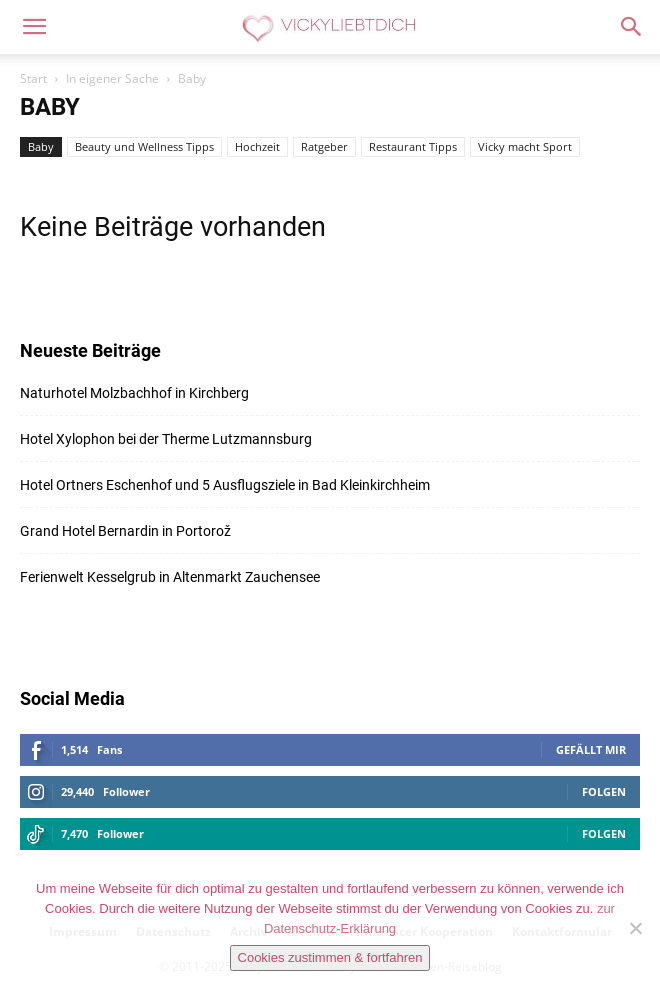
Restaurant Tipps (413, 146)
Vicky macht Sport (525, 146)
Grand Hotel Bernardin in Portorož (125, 531)
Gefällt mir (591, 749)
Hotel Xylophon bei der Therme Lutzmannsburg (166, 439)
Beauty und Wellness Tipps (144, 146)
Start (33, 78)
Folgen (604, 791)
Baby (41, 146)
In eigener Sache (112, 78)
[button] (34, 27)
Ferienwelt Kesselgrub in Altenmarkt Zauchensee (170, 577)
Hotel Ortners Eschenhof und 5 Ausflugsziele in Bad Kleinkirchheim (225, 485)
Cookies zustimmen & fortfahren (330, 957)
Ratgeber (324, 146)
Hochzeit (257, 146)
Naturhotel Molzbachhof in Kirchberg (134, 393)
